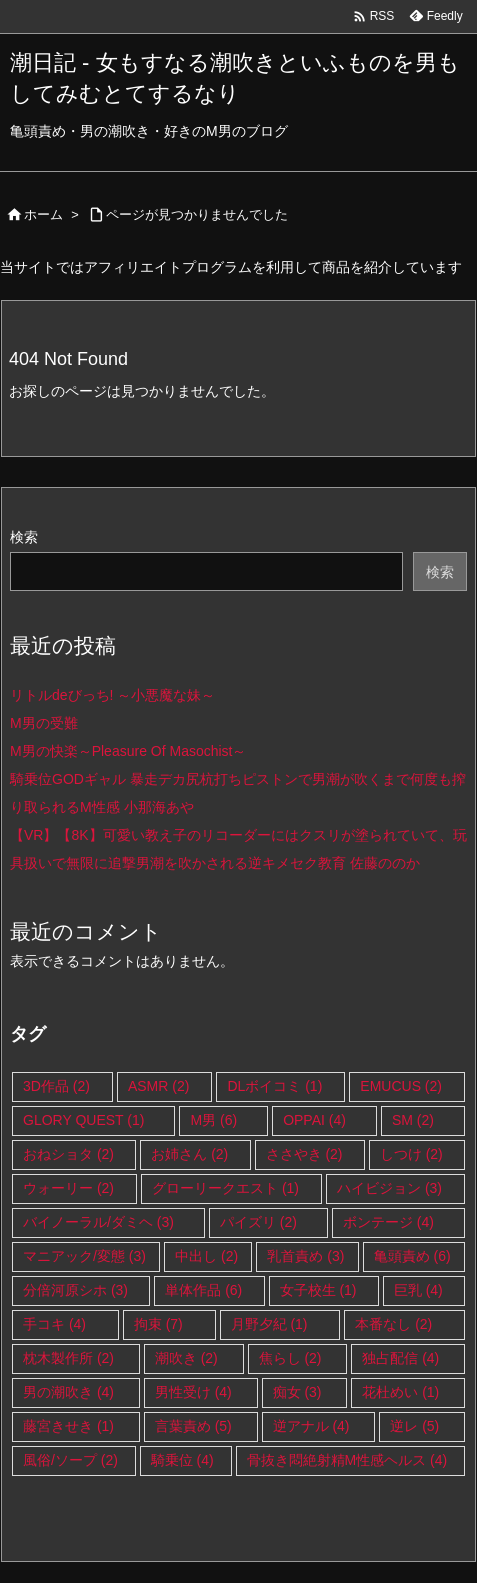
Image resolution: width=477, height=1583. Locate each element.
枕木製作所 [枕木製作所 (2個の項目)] (68, 1358)
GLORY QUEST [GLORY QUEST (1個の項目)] (83, 1120)
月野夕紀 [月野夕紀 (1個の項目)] (269, 1324)
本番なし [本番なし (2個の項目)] (393, 1324)
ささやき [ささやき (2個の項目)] (304, 1154)
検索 (24, 537)
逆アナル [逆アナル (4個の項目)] (311, 1426)
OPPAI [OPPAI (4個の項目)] (314, 1120)
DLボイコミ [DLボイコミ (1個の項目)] (274, 1086)
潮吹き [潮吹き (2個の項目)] (186, 1358)
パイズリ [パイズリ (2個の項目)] (258, 1222)
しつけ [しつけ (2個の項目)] (411, 1154)
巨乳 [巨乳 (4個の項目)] (418, 1290)
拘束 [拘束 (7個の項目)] (158, 1324)
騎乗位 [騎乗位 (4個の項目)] (182, 1460)
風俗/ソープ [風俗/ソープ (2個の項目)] (70, 1460)
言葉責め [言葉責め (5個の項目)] (193, 1426)
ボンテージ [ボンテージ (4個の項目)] (388, 1222)
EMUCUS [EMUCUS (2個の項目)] (401, 1086)
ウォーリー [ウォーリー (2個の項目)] (68, 1188)
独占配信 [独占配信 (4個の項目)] (400, 1358)
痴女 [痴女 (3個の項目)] (297, 1392)
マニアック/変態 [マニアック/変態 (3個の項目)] (84, 1256)
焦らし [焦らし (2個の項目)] (290, 1358)
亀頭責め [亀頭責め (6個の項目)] (412, 1256)
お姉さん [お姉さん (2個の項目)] (189, 1154)
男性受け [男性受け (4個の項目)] (193, 1392)
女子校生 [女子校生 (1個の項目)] (318, 1290)
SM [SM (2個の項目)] (413, 1120)
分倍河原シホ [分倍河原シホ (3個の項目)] (75, 1290)
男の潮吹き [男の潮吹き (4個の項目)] (68, 1392)
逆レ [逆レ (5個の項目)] (414, 1426)
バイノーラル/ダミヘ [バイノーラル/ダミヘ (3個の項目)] (98, 1222)
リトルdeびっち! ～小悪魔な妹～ (112, 695)
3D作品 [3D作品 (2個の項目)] (56, 1086)
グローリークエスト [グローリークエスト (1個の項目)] (225, 1188)
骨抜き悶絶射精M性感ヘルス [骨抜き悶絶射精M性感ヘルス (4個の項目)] (347, 1460)
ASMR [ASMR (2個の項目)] (158, 1086)
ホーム (43, 214)
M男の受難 (44, 723)
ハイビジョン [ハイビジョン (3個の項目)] (389, 1188)
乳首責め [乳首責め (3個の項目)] (305, 1256)
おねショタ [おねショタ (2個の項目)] (68, 1154)
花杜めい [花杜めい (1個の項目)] (400, 1392)
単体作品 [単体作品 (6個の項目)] (203, 1290)
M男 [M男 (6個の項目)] (213, 1120)
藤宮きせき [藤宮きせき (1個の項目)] (68, 1426)
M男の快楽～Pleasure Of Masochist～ (128, 751)
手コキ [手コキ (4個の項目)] (54, 1324)
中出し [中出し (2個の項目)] (206, 1256)
